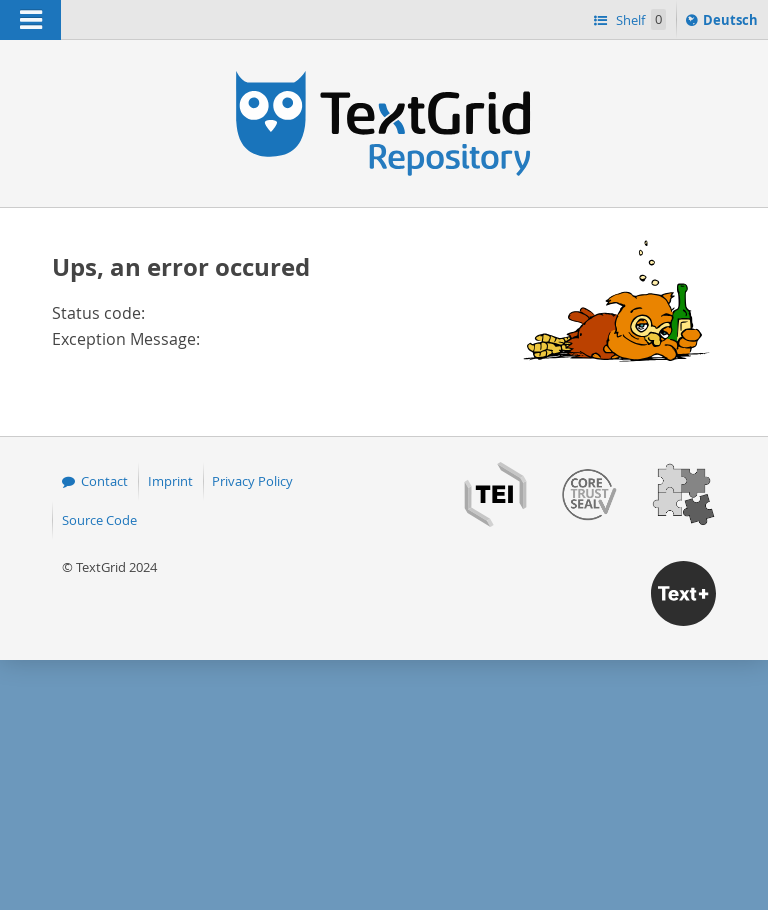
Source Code (99, 520)
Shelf (639, 19)
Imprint (170, 481)
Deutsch (732, 23)
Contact (104, 481)
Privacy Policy (252, 481)
